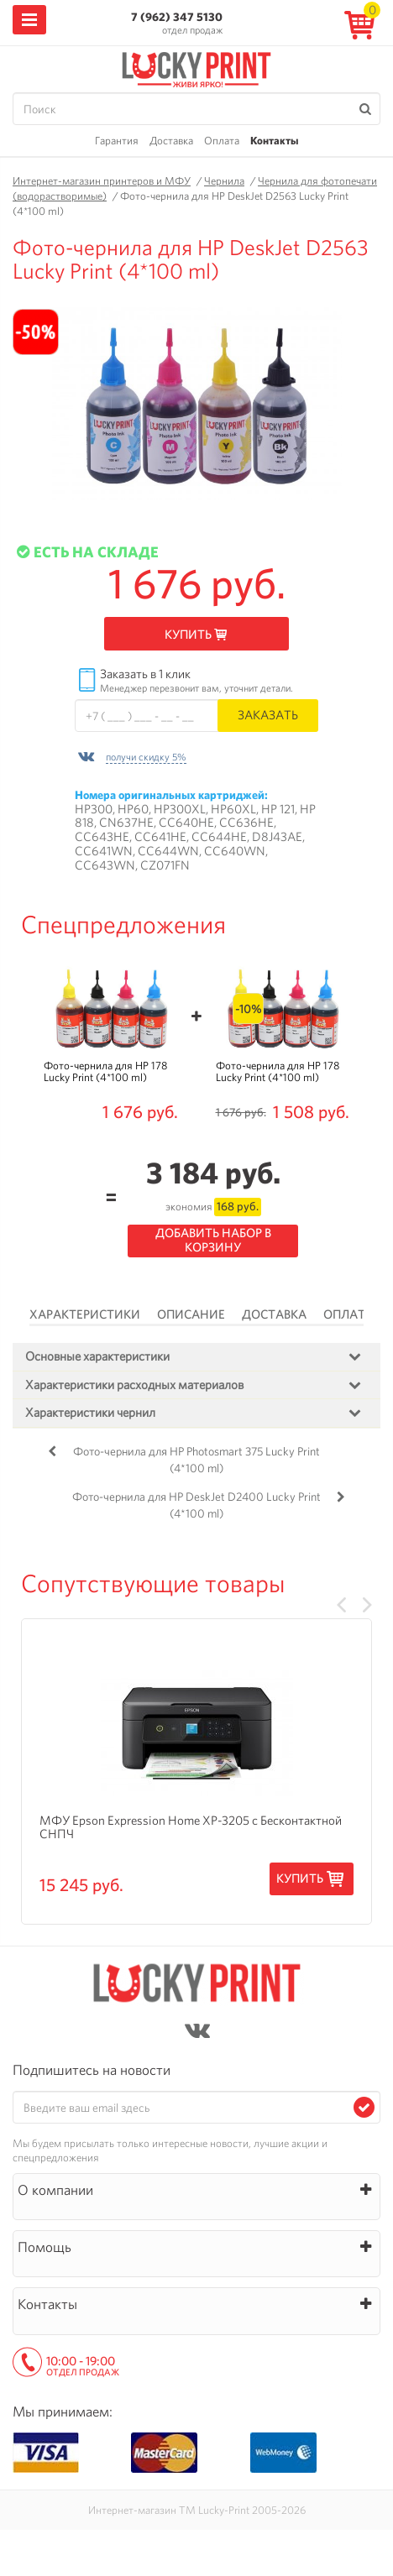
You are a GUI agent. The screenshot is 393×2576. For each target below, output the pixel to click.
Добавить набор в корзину (213, 1240)
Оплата (221, 140)
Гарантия (117, 140)
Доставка (171, 140)
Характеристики (84, 1314)
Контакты (274, 140)
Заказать (268, 715)
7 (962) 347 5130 (177, 16)
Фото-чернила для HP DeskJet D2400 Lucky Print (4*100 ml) (196, 1505)
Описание (191, 1314)
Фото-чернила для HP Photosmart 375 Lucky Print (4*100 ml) (196, 1460)
